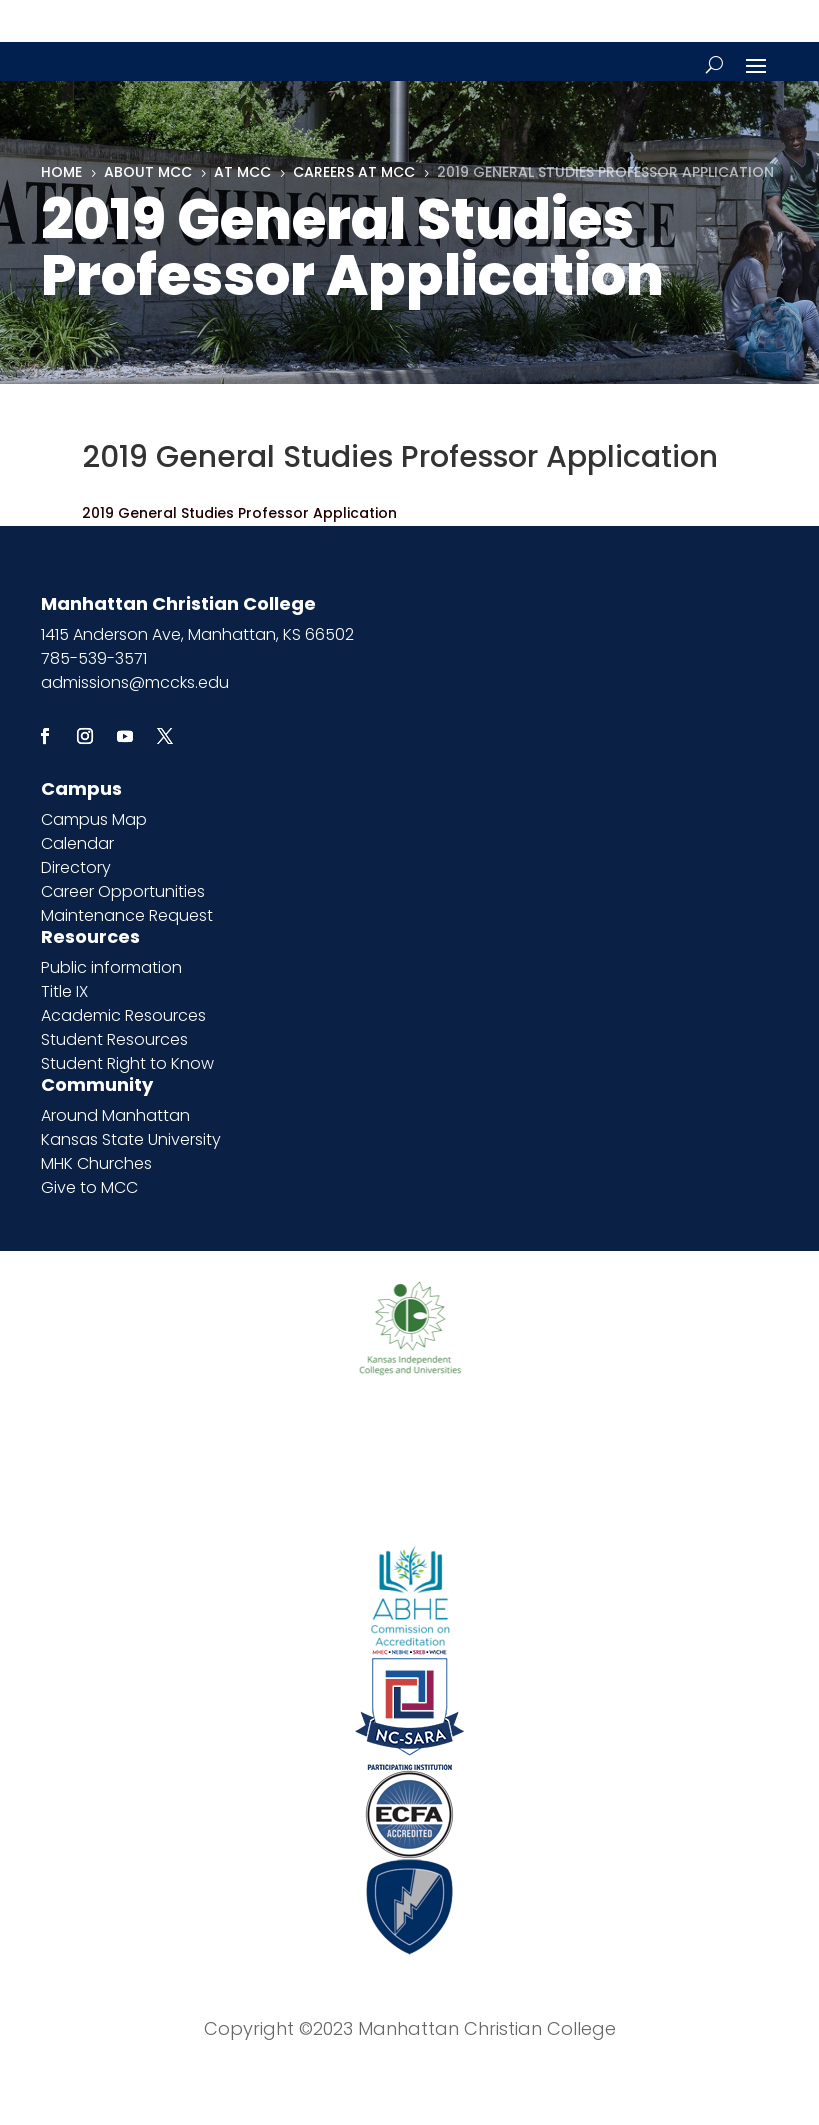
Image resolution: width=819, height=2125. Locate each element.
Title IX (64, 991)
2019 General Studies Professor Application (239, 513)
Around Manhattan (115, 1115)
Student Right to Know (127, 1063)
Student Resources (114, 1039)
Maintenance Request (127, 915)
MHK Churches (96, 1163)
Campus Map (94, 819)
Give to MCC (89, 1187)
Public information (111, 967)
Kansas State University (131, 1139)
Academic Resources (123, 1015)
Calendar (77, 843)
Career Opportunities (123, 891)
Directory (76, 867)
